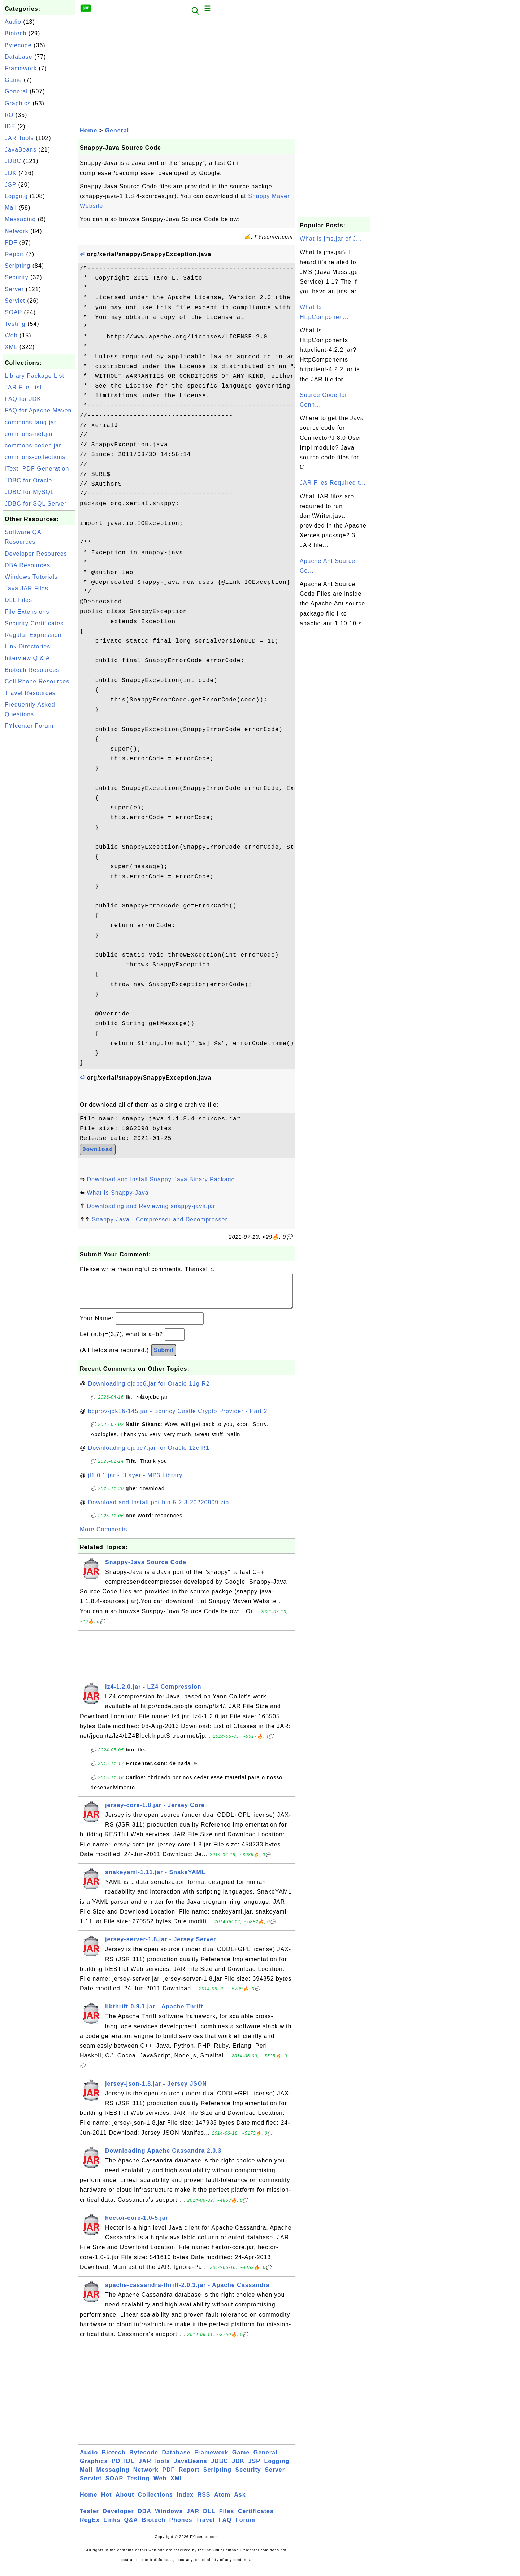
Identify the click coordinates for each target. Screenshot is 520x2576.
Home (88, 130)
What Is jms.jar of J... (331, 239)
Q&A (131, 2527)
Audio (13, 22)
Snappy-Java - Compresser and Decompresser (159, 1219)
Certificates (256, 2518)
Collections (155, 2502)
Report (14, 254)
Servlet (15, 301)
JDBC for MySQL (29, 492)
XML (11, 347)
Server (14, 289)
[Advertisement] (39, 841)
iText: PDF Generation (37, 468)
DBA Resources (27, 565)
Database (18, 57)
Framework (21, 68)
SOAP (13, 312)
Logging (16, 196)
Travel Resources (30, 693)
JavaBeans (20, 149)
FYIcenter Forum (29, 726)
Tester (89, 2518)
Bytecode (18, 45)
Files (226, 2518)
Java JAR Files (26, 588)
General (16, 91)
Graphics (18, 103)
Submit (163, 1357)
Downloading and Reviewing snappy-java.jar (151, 1206)
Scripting (17, 266)
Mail (11, 208)
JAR (193, 2518)
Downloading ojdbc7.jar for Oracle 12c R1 (148, 1455)
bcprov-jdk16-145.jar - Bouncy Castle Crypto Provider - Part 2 (178, 1418)
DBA (144, 2518)
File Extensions (27, 612)
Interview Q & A (27, 658)
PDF (11, 243)
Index (185, 2502)
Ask (240, 2502)
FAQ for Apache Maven (38, 410)
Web (11, 335)
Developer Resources (36, 554)
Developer (118, 2518)
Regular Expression (33, 635)
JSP (10, 184)
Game (13, 80)
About (125, 2502)
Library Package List (34, 376)
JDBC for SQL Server (35, 503)
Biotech (15, 33)
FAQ (225, 2527)
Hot (106, 2502)
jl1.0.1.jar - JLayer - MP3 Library (135, 1482)
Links (111, 2527)
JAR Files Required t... (333, 483)
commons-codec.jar (33, 445)
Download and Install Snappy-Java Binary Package (161, 1179)
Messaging (20, 219)
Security (17, 277)
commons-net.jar (29, 434)
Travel (205, 2527)
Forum (245, 2527)
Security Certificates (34, 623)
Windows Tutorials (31, 577)
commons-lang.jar (30, 422)
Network (17, 231)
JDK (11, 173)
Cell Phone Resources (37, 681)
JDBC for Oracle (28, 480)
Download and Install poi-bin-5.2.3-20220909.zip (158, 1509)
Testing (15, 324)
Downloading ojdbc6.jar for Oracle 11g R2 (149, 1391)
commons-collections (35, 457)
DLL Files (18, 600)
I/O (9, 115)
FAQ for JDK (23, 399)
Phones (180, 2527)
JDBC (13, 161)
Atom (222, 2502)
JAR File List (23, 387)
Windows (169, 2518)
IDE (10, 126)
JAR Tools (19, 138)
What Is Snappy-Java (117, 1193)
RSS (204, 2502)
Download (97, 1150)
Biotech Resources (32, 670)
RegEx (90, 2527)
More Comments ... (107, 1537)
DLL (209, 2518)
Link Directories (27, 646)
